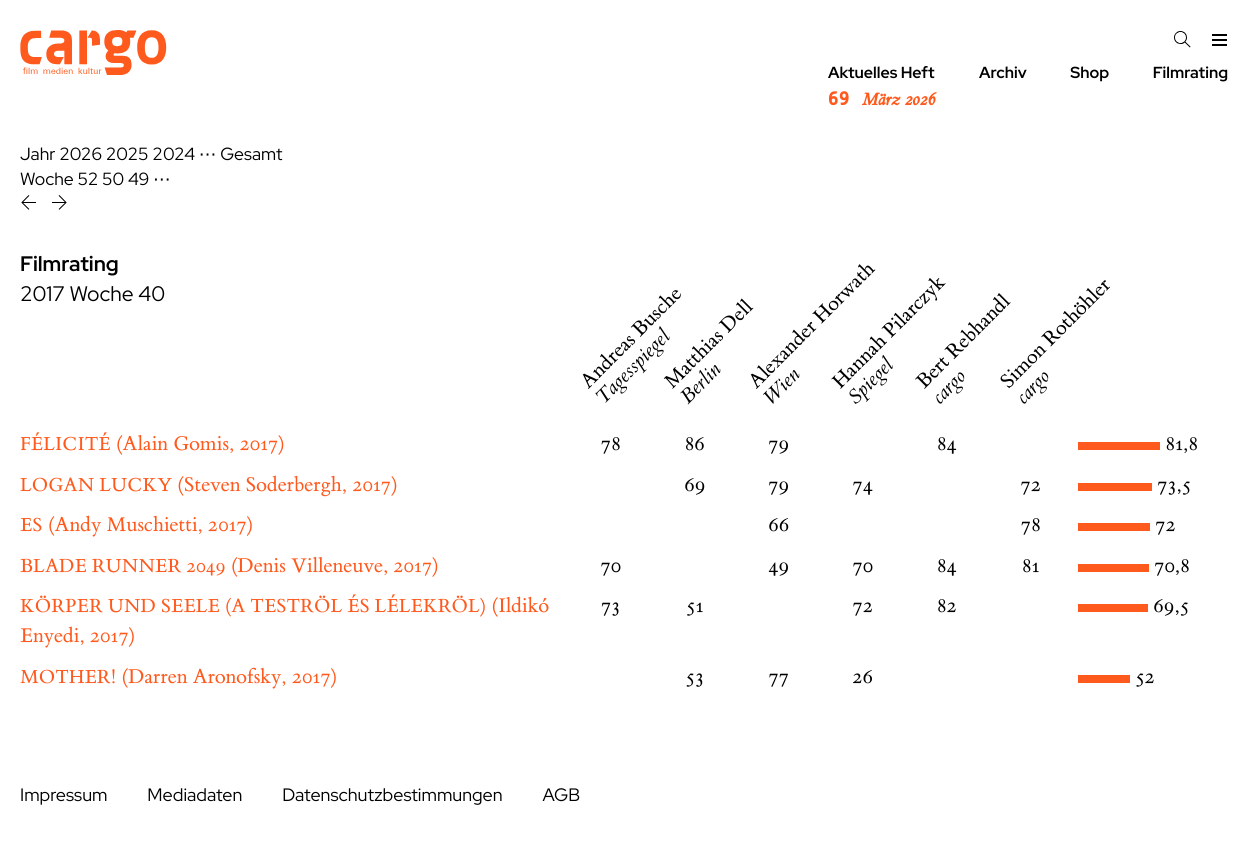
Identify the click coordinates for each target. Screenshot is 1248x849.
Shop (1089, 72)
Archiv (1003, 72)
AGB (561, 795)
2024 (173, 154)
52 (88, 179)
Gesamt (251, 154)
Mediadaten (194, 795)
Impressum (63, 795)
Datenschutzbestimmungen (392, 795)
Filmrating (1190, 72)
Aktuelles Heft (881, 87)
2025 (127, 154)
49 (138, 179)
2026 (80, 154)
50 (113, 179)
